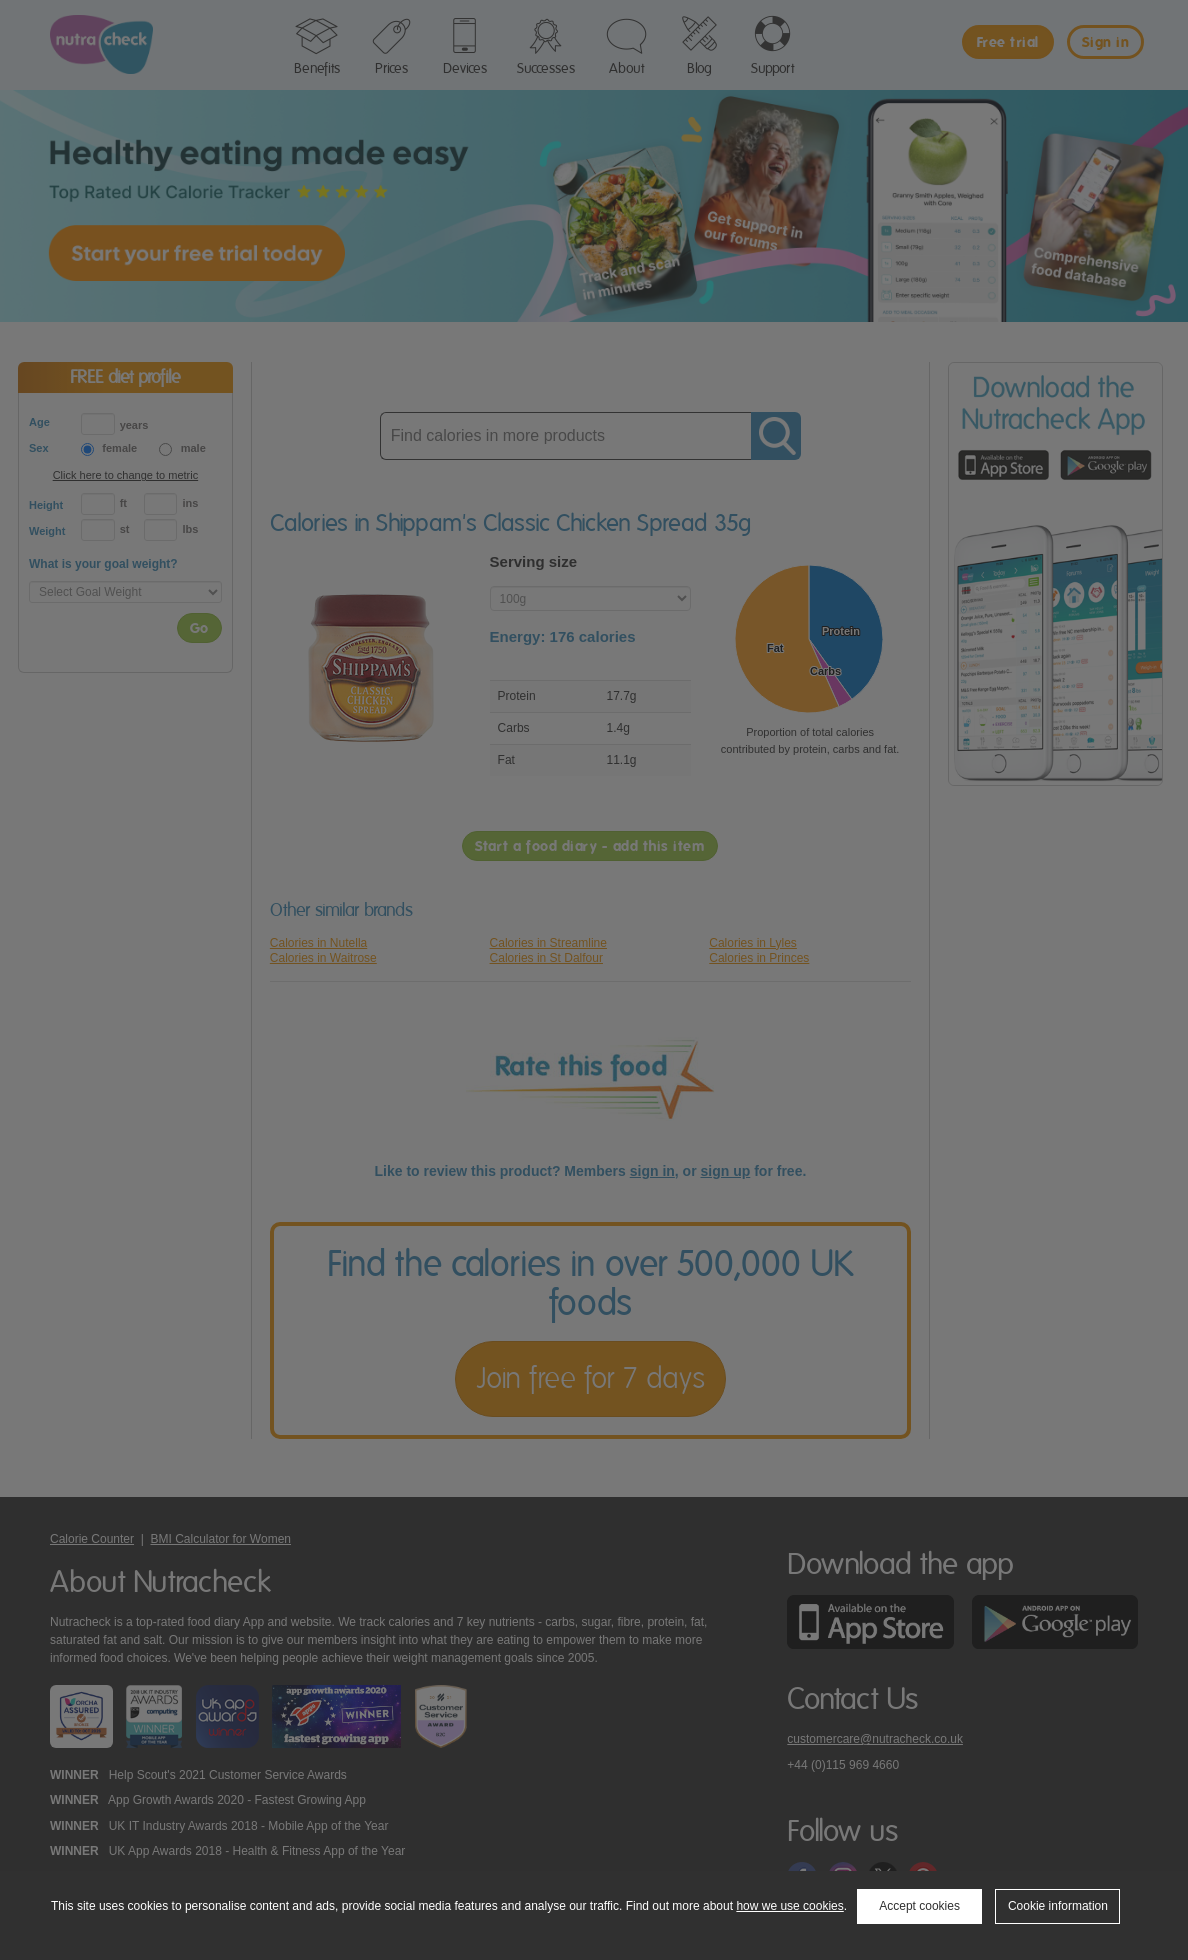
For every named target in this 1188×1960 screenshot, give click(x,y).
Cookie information (1058, 1906)
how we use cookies (789, 1906)
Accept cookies (919, 1906)
